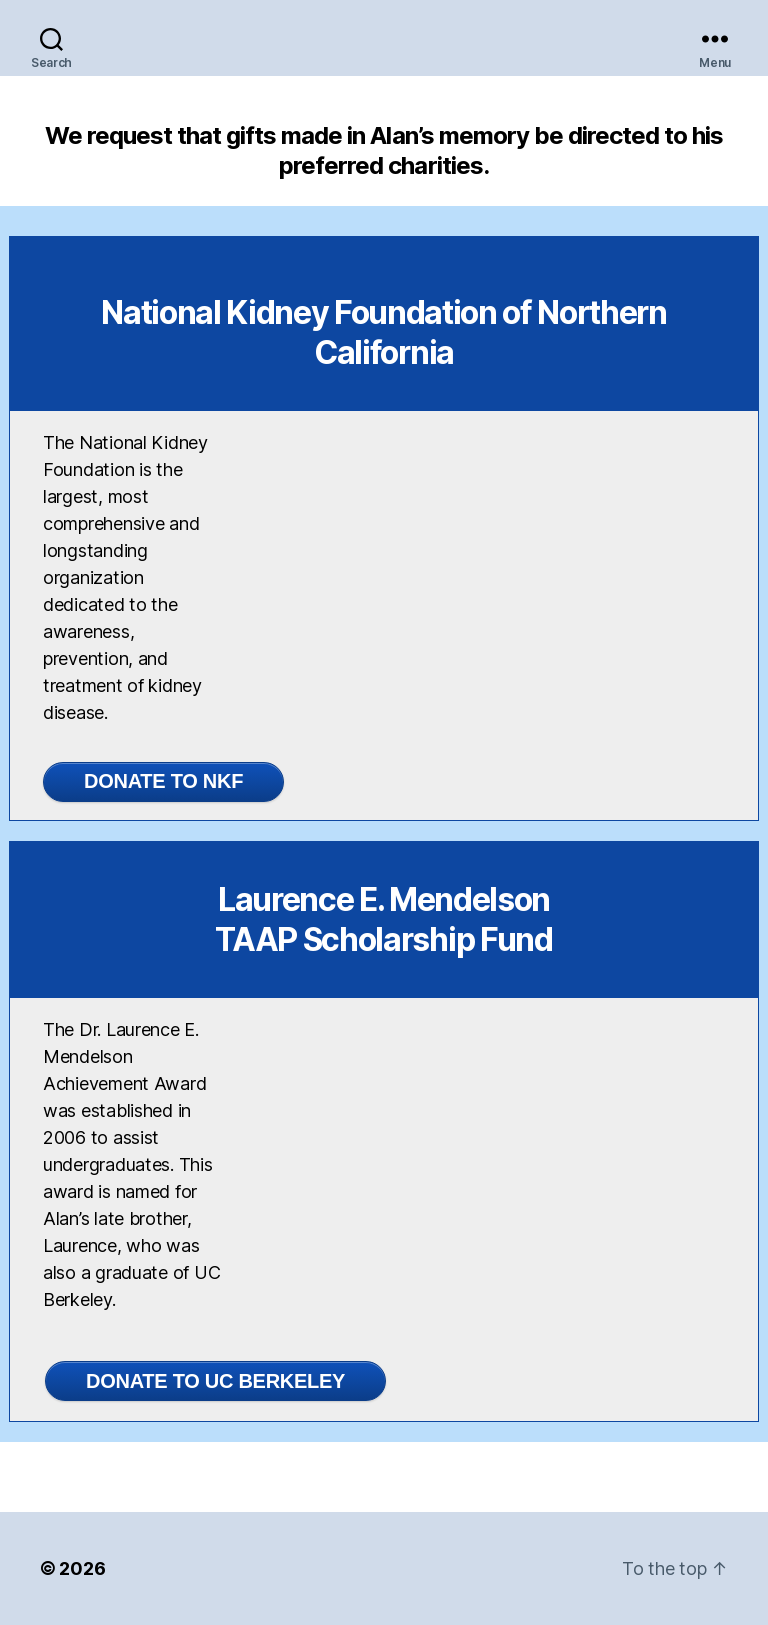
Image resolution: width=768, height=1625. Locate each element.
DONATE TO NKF (163, 781)
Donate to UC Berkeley (215, 1381)
